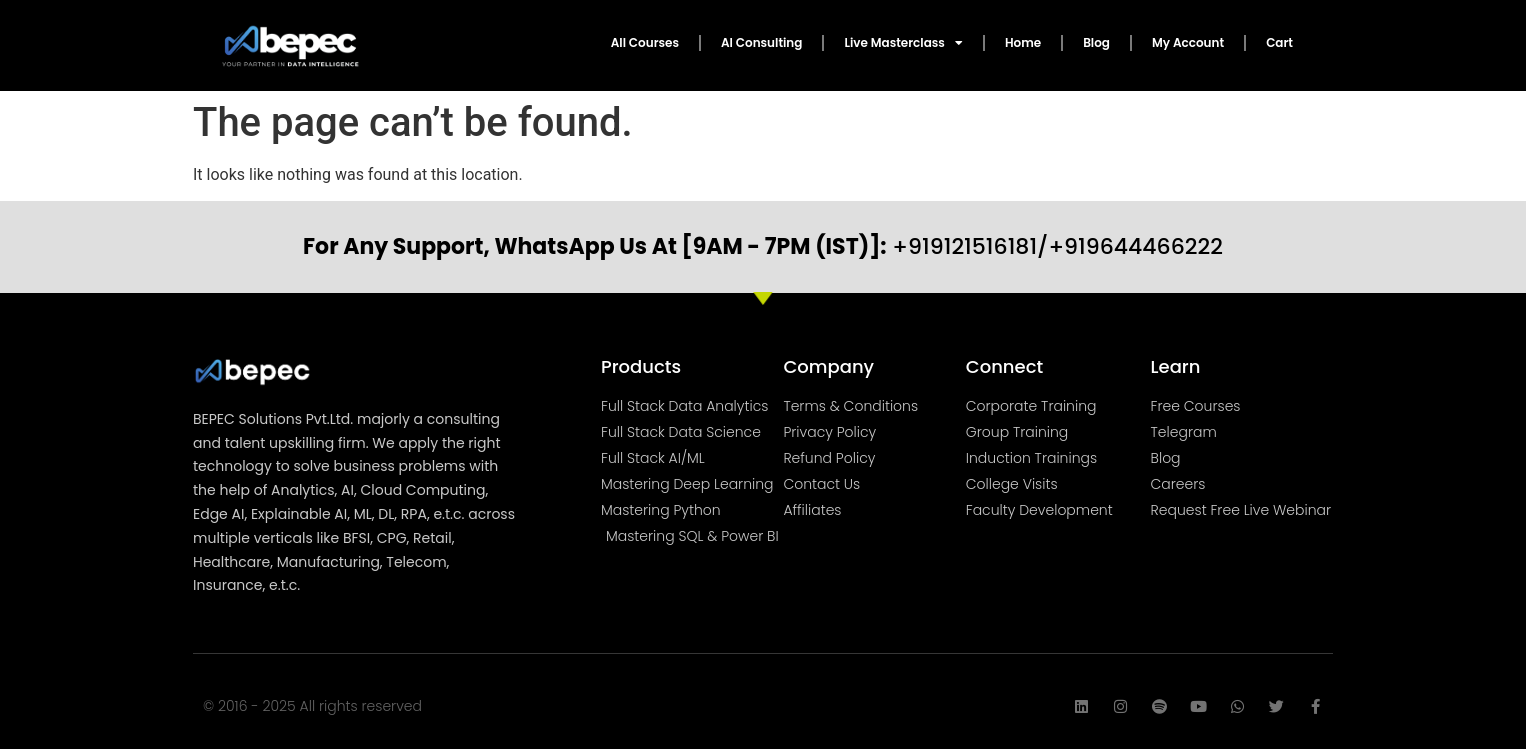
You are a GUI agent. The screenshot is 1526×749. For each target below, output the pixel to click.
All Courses (645, 42)
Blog (1096, 42)
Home (1023, 42)
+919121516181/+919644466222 (763, 246)
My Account (1188, 42)
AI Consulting (761, 42)
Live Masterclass (903, 43)
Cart (1279, 42)
